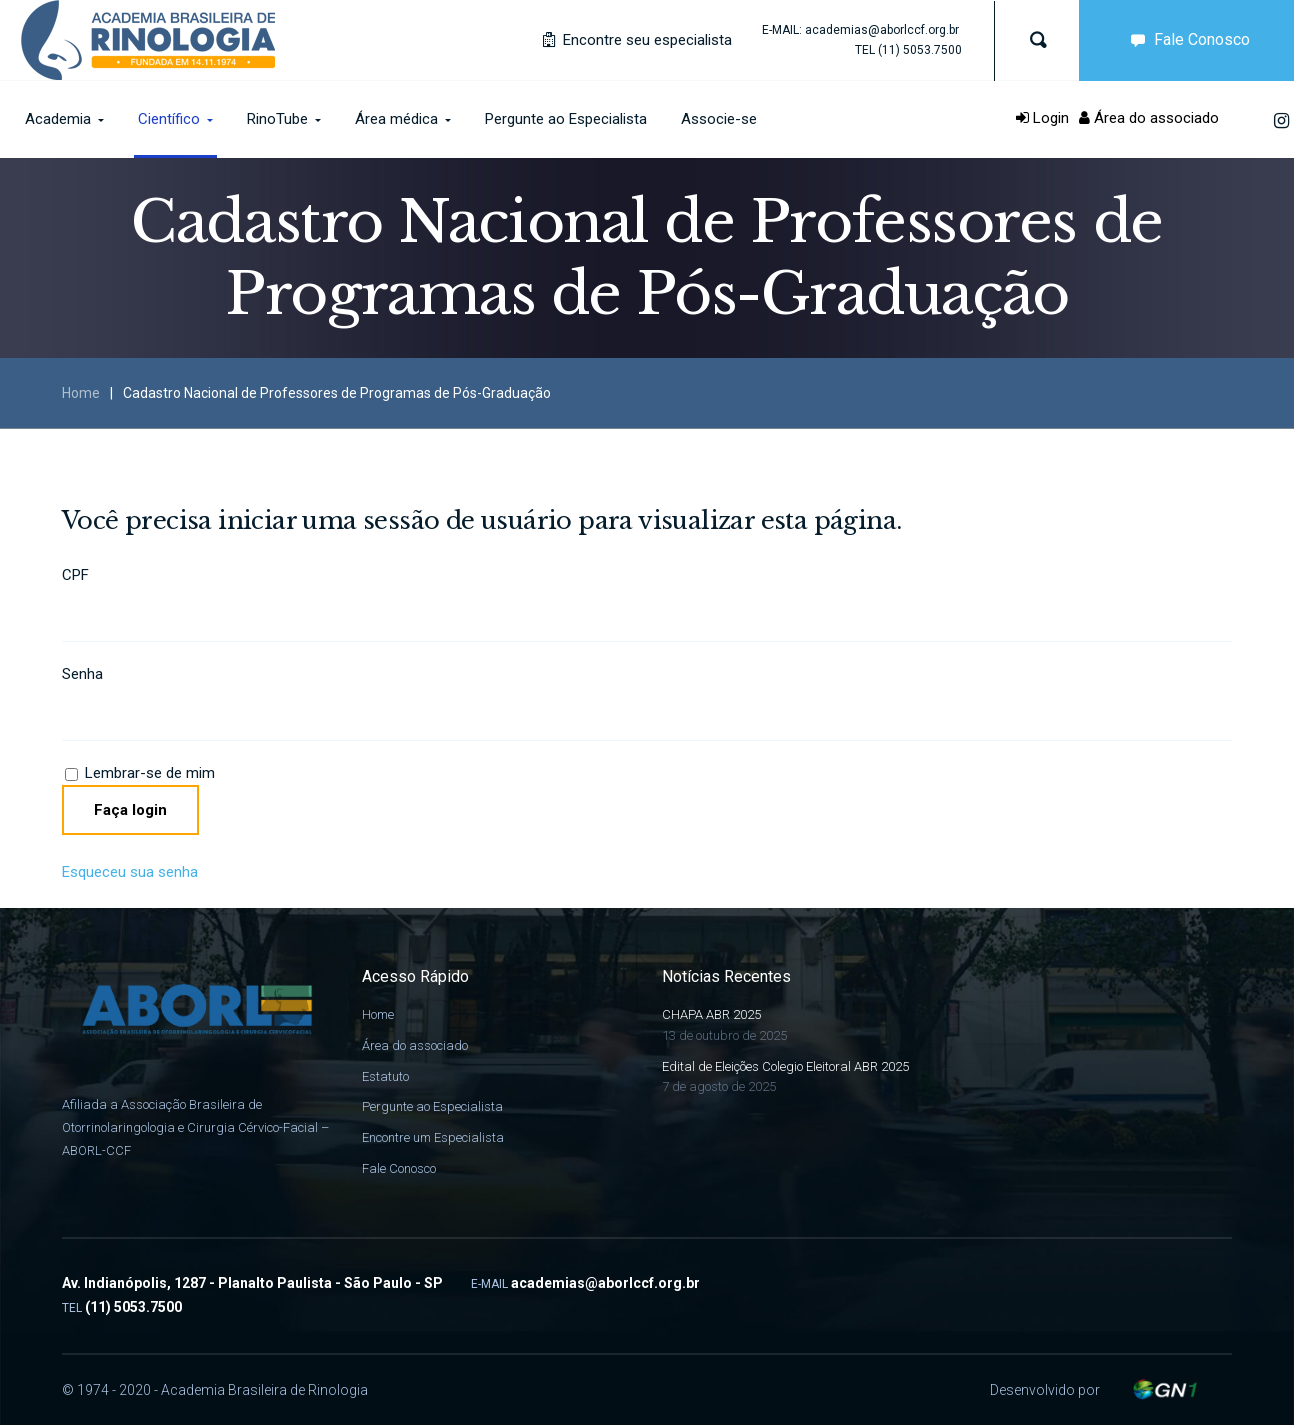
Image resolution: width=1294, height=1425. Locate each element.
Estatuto (385, 1076)
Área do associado (1149, 118)
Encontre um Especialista (433, 1137)
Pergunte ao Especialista (432, 1106)
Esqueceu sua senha (130, 872)
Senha (82, 674)
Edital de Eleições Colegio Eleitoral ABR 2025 (785, 1066)
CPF (75, 575)
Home (81, 393)
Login (1042, 118)
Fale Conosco (399, 1168)
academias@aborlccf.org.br (882, 30)
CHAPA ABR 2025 (711, 1014)
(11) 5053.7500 (920, 50)
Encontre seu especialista (637, 40)
